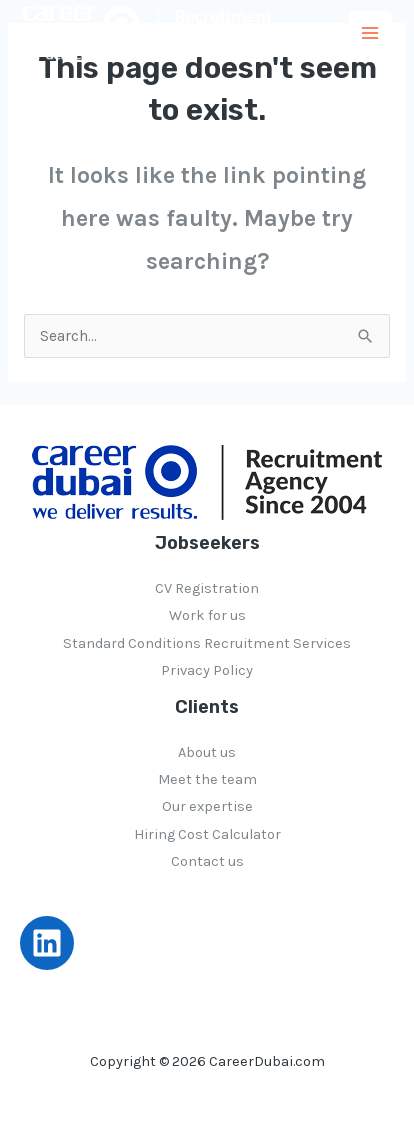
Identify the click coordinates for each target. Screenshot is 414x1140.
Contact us (207, 861)
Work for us (207, 615)
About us (207, 752)
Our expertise (207, 806)
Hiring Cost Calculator (207, 834)
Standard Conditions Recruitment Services (207, 643)
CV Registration (207, 588)
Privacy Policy (207, 670)
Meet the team (207, 779)
